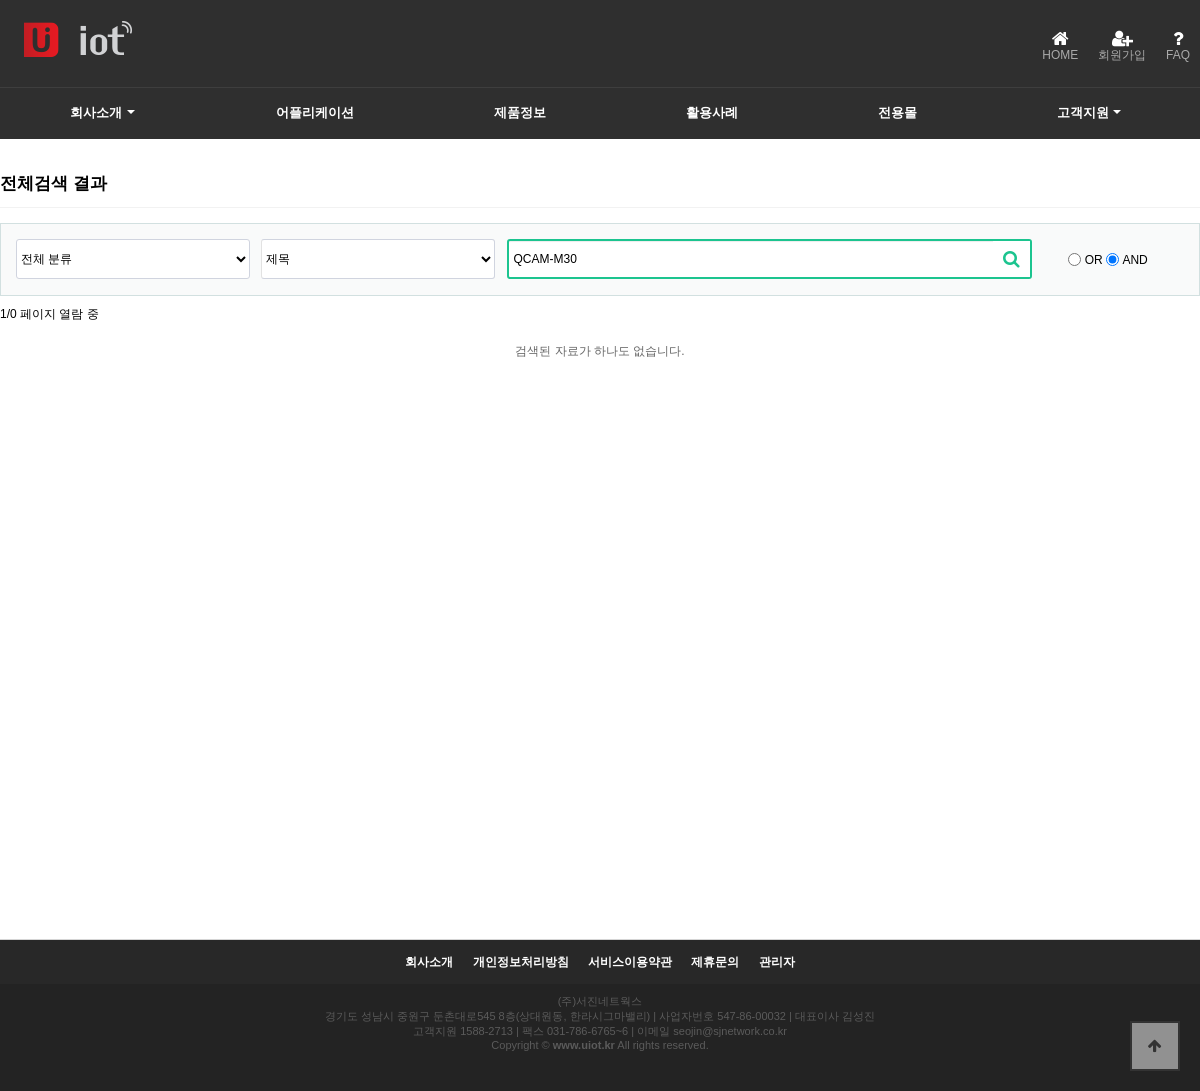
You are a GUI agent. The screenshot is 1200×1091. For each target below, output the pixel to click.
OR (1094, 260)
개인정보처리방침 (521, 962)
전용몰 (897, 112)
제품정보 (520, 112)
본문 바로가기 (0, 0)
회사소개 (96, 112)
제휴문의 (715, 962)
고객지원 (1083, 112)
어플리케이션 (315, 112)
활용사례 (712, 112)
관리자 (777, 962)
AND (1134, 260)
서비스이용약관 (630, 962)
